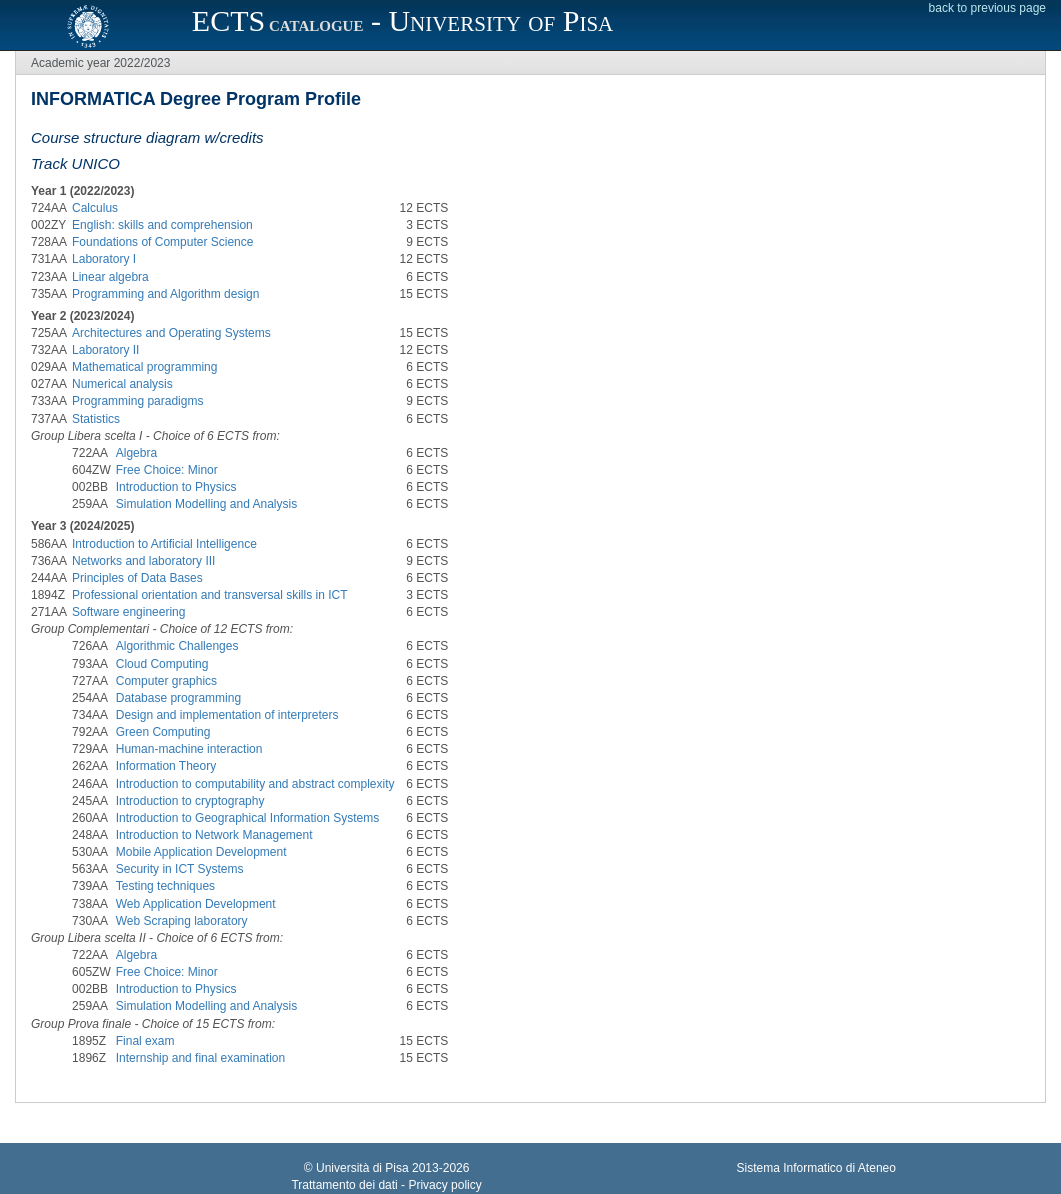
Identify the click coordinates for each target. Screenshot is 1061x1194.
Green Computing (163, 732)
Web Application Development (196, 904)
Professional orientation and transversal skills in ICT (209, 595)
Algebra (136, 453)
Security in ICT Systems (180, 869)
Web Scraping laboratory (182, 921)
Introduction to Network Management (214, 835)
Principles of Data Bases (137, 578)
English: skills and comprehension (162, 225)
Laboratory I (104, 259)
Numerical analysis (122, 384)
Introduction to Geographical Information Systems (247, 818)
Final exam (145, 1041)
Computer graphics (166, 681)
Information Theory (166, 766)
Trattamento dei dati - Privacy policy (386, 1185)
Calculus (95, 208)
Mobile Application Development (201, 852)
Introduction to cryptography (190, 801)
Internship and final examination (200, 1058)
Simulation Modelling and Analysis (206, 504)
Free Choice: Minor (167, 470)
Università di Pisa (362, 1168)
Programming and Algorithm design (165, 294)
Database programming (178, 698)
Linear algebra (110, 277)
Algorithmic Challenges (177, 646)
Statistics (96, 419)
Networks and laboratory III (143, 561)
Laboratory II (105, 350)
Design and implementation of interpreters (227, 715)
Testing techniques (165, 886)
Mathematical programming (144, 367)
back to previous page (987, 8)
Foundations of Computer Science (162, 242)
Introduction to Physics (176, 487)
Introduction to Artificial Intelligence (164, 544)
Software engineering (128, 612)
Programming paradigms (137, 401)
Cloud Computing (162, 664)
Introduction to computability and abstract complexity (255, 784)
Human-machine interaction (189, 749)
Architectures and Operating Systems (171, 333)
